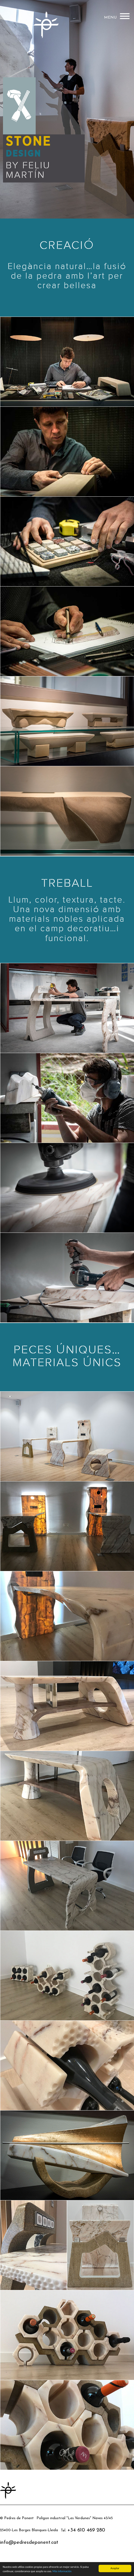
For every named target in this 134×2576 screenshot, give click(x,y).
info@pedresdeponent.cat (29, 2542)
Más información (62, 2571)
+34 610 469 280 (86, 2530)
